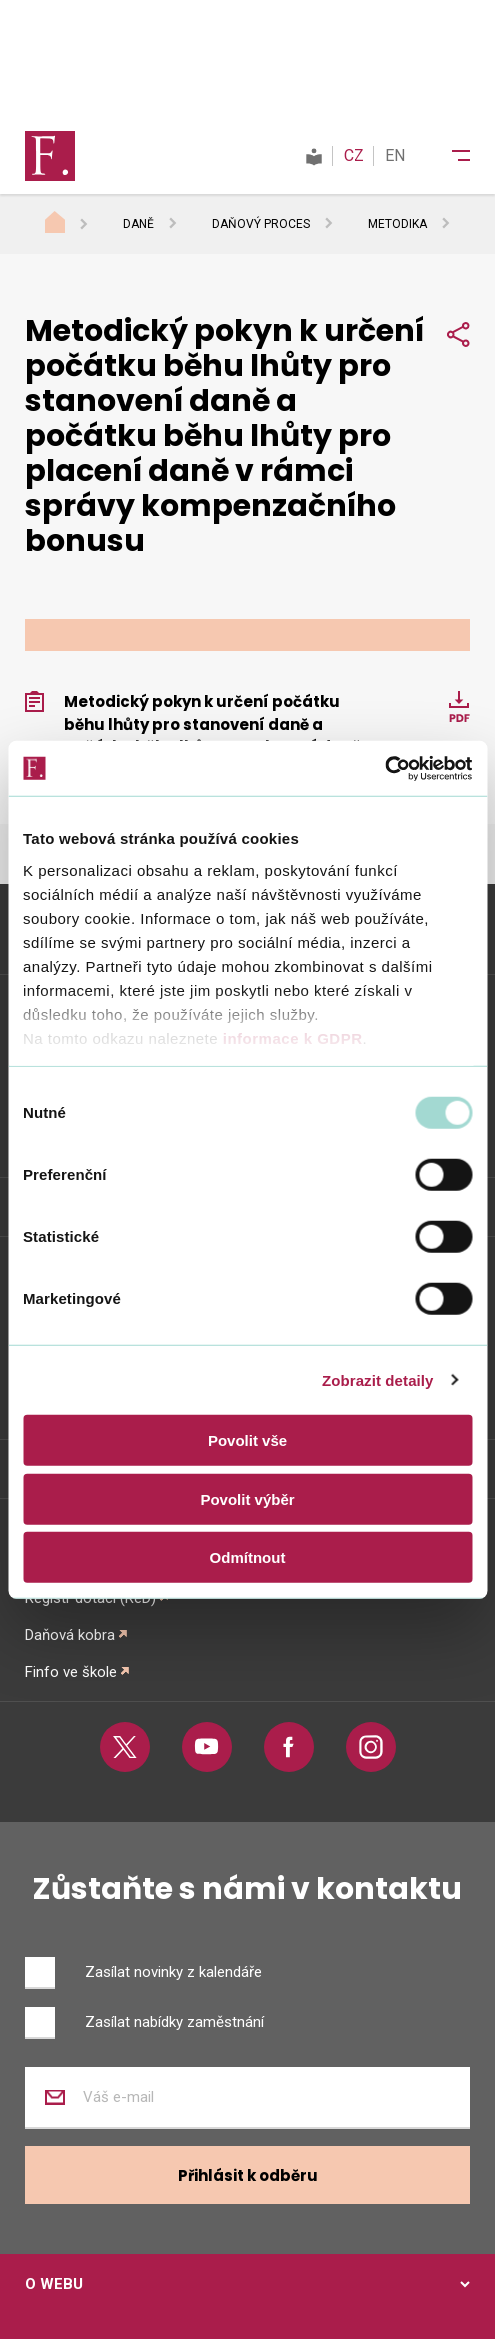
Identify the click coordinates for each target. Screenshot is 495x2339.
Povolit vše (247, 1440)
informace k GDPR (290, 1037)
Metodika (397, 224)
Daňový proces (261, 224)
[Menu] (448, 156)
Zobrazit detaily (378, 1379)
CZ (354, 155)
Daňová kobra (70, 1635)
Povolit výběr (247, 1498)
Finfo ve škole (71, 1672)
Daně (138, 224)
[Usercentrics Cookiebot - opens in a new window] (384, 768)
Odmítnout (248, 1557)
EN (395, 155)
